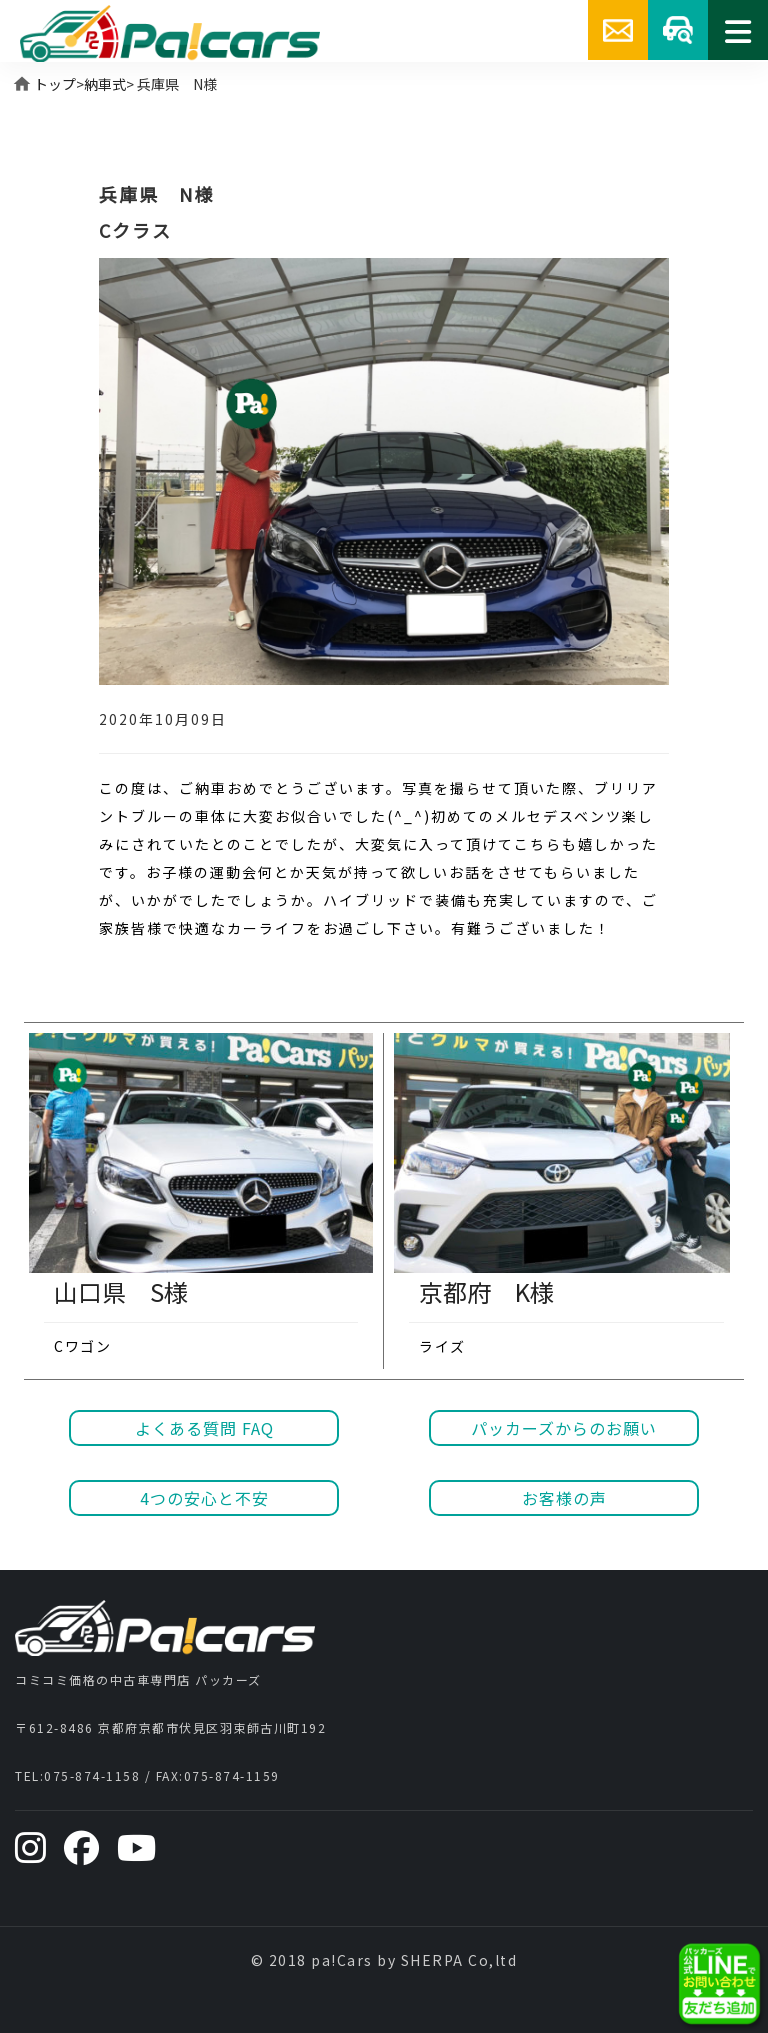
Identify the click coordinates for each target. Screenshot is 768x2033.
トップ (55, 84)
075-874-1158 (92, 1775)
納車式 (105, 84)
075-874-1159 (232, 1775)
